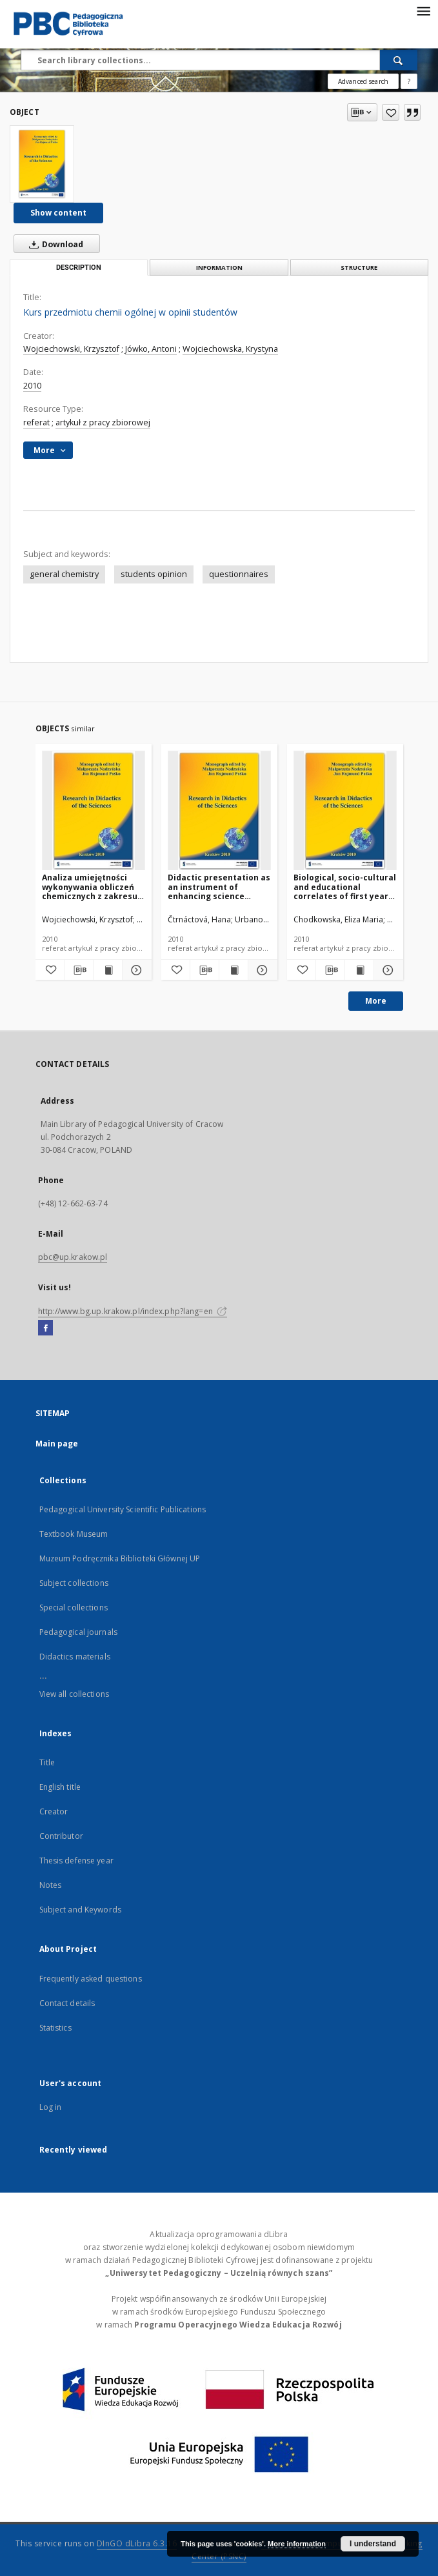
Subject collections (73, 1582)
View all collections (74, 1694)
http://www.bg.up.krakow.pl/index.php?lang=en (132, 1311)
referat (36, 422)
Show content (58, 212)
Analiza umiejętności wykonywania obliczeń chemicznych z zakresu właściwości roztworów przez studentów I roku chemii (89, 886)
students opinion (154, 574)
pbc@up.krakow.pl (73, 1257)
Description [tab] (78, 267)
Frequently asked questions (90, 1978)
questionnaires (238, 574)
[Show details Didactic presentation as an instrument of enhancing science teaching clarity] (260, 970)
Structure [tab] (359, 267)
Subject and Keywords (80, 1909)
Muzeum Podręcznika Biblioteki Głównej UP (120, 1558)
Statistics (55, 2027)
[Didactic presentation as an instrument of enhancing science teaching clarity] (219, 811)
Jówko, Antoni (151, 348)
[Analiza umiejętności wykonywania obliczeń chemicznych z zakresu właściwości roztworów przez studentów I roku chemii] (93, 811)
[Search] (398, 60)
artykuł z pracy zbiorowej (102, 422)
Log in (50, 2107)
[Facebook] (45, 1328)
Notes (50, 1885)
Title (47, 1762)
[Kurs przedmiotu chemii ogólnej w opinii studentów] (42, 164)
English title (60, 1786)
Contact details (67, 2003)
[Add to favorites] (390, 112)
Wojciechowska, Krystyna (230, 348)
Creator (53, 1811)
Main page (57, 1443)
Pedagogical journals (78, 1632)
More (375, 1000)
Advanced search (363, 81)
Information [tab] (219, 267)
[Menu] (423, 10)
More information (297, 2544)
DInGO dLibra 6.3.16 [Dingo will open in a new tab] (137, 2543)
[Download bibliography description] (79, 970)
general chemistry (64, 574)
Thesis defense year (76, 1860)
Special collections (73, 1607)
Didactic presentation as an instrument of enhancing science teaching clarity (219, 886)
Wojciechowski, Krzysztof (71, 348)
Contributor (61, 1836)
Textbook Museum (73, 1533)
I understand (373, 2543)
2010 (32, 385)
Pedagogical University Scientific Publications (122, 1509)
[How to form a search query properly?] (409, 81)
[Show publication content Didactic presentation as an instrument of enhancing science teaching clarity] (233, 970)
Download (53, 244)
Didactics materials (74, 1656)
